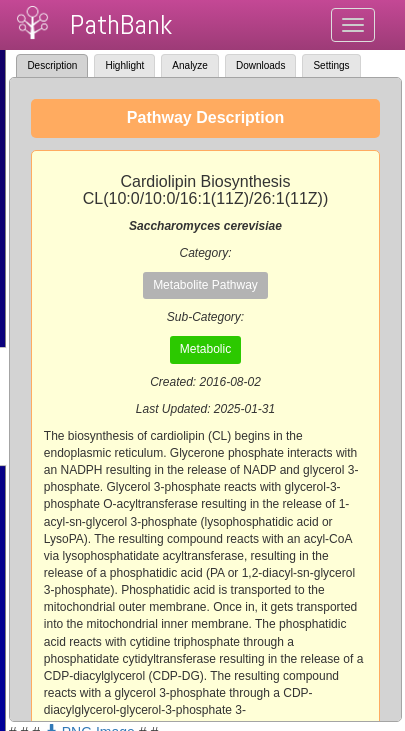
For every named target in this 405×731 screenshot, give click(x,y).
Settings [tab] (331, 65)
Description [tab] (52, 65)
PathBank (121, 24)
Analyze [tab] (190, 65)
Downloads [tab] (260, 65)
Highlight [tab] (124, 65)
